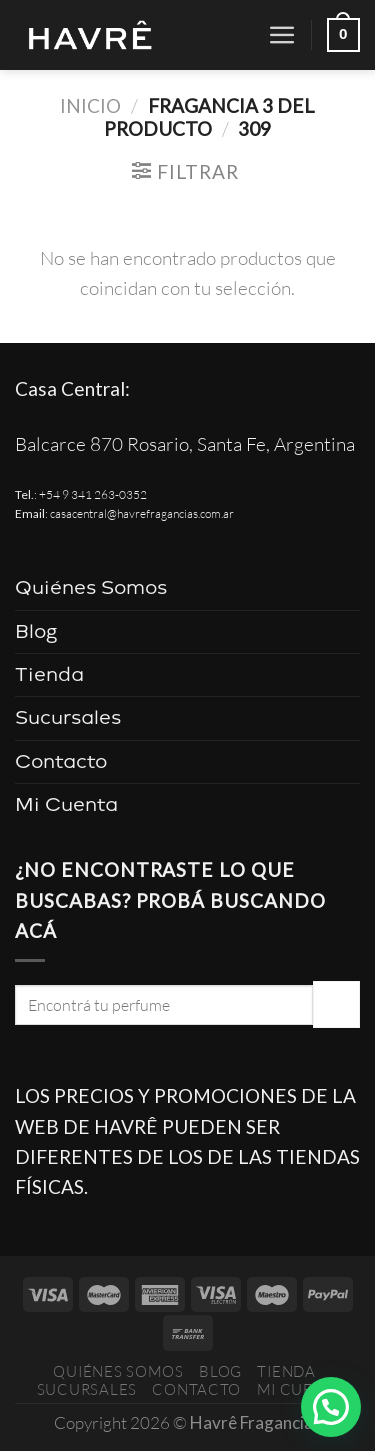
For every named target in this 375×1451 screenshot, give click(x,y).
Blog (36, 631)
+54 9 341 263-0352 (93, 494)
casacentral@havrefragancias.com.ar (142, 513)
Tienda (49, 674)
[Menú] (282, 35)
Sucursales (68, 717)
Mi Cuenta (66, 804)
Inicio (90, 105)
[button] (331, 1407)
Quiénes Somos (91, 587)
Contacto (61, 761)
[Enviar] (336, 1004)
